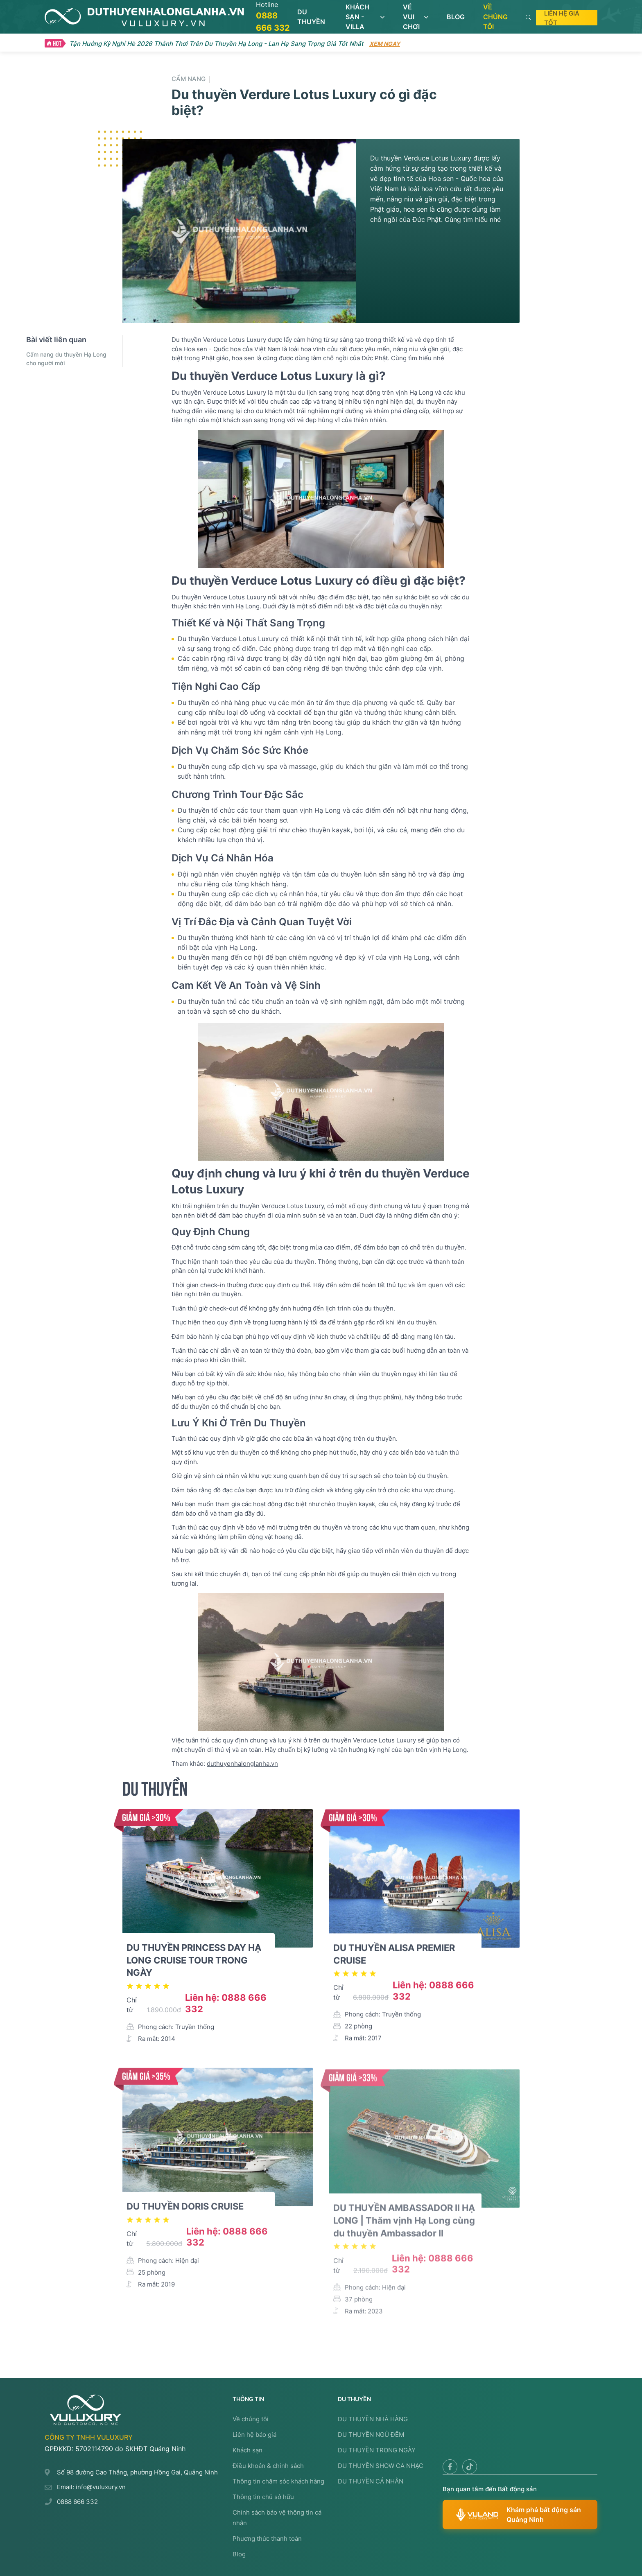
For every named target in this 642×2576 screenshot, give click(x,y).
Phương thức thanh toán (267, 2538)
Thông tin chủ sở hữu (263, 2497)
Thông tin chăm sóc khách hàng (278, 2481)
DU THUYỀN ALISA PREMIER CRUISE (394, 1961)
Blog (239, 2554)
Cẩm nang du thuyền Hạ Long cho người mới (66, 358)
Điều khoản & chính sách (268, 2466)
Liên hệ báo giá (254, 2434)
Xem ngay (384, 43)
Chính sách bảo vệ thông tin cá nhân (277, 2517)
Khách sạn (247, 2450)
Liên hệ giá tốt (561, 17)
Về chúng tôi (251, 2419)
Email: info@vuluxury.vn (91, 2487)
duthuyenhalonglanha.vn (242, 1768)
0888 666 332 (77, 2502)
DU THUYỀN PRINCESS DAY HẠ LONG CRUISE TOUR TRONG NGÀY (194, 1964)
